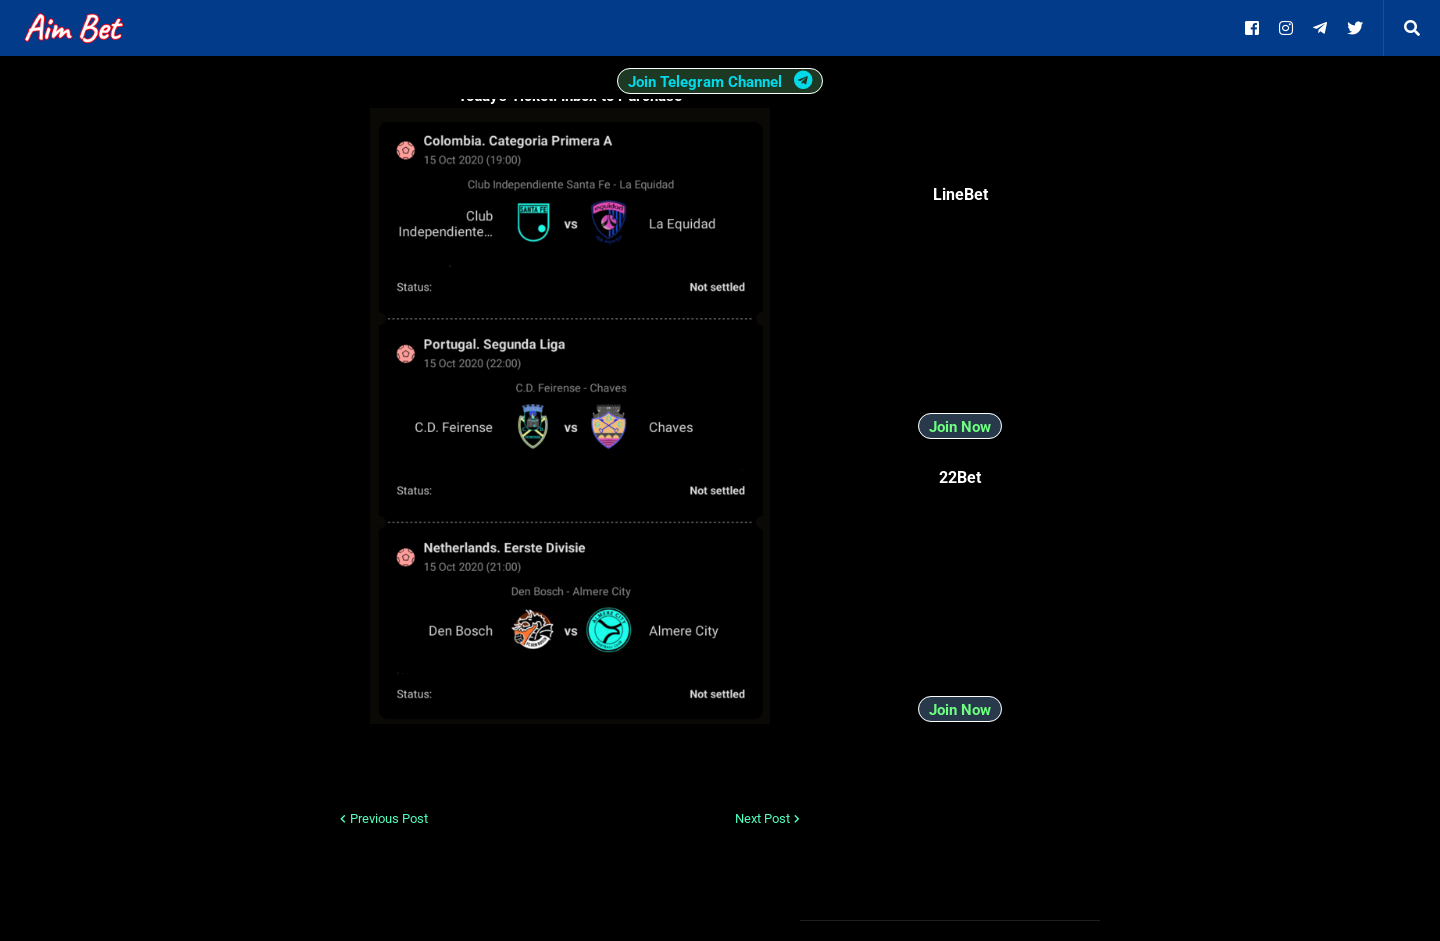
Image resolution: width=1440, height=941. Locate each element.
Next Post (762, 818)
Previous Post (389, 818)
